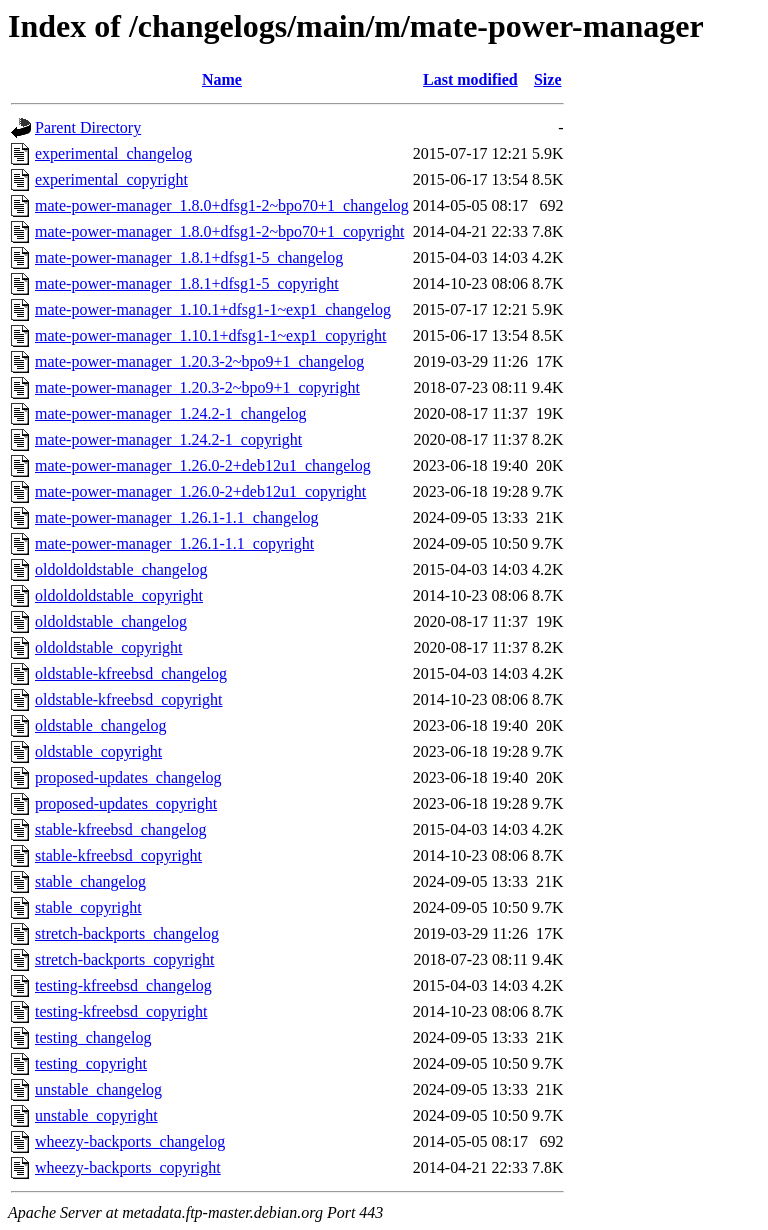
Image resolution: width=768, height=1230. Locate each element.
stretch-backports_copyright (125, 959)
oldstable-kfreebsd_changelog (131, 673)
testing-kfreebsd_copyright (121, 1011)
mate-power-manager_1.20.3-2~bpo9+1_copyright (197, 387)
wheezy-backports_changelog (130, 1141)
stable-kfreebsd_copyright (118, 855)
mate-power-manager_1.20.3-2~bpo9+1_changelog (199, 361)
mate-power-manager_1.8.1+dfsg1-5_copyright (187, 283)
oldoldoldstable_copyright (119, 595)
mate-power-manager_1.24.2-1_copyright (168, 439)
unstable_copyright (96, 1115)
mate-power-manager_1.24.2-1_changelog (171, 413)
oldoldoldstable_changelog (121, 569)
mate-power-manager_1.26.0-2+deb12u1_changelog (203, 465)
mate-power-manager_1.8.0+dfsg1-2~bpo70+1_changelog (222, 205)
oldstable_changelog (101, 725)
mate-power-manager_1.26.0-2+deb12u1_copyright (200, 491)
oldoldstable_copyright (109, 647)
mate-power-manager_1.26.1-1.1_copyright (174, 543)
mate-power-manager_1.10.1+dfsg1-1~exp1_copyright (210, 335)
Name (222, 79)
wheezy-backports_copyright (128, 1167)
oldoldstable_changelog (111, 621)
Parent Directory (88, 127)
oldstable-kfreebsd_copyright (129, 699)
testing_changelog (93, 1037)
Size (548, 79)
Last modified (470, 79)
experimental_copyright (111, 179)
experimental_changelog (113, 153)
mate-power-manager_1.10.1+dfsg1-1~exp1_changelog (213, 309)
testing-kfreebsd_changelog (123, 985)
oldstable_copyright (98, 751)
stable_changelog (90, 881)
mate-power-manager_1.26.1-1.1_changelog (177, 517)
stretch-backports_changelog (127, 933)
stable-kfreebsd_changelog (120, 829)
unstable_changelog (98, 1089)
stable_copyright (88, 907)
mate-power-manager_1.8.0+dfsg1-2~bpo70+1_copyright (219, 231)
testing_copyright (91, 1063)
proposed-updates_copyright (126, 803)
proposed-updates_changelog (128, 777)
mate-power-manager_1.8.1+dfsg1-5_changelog (189, 257)
